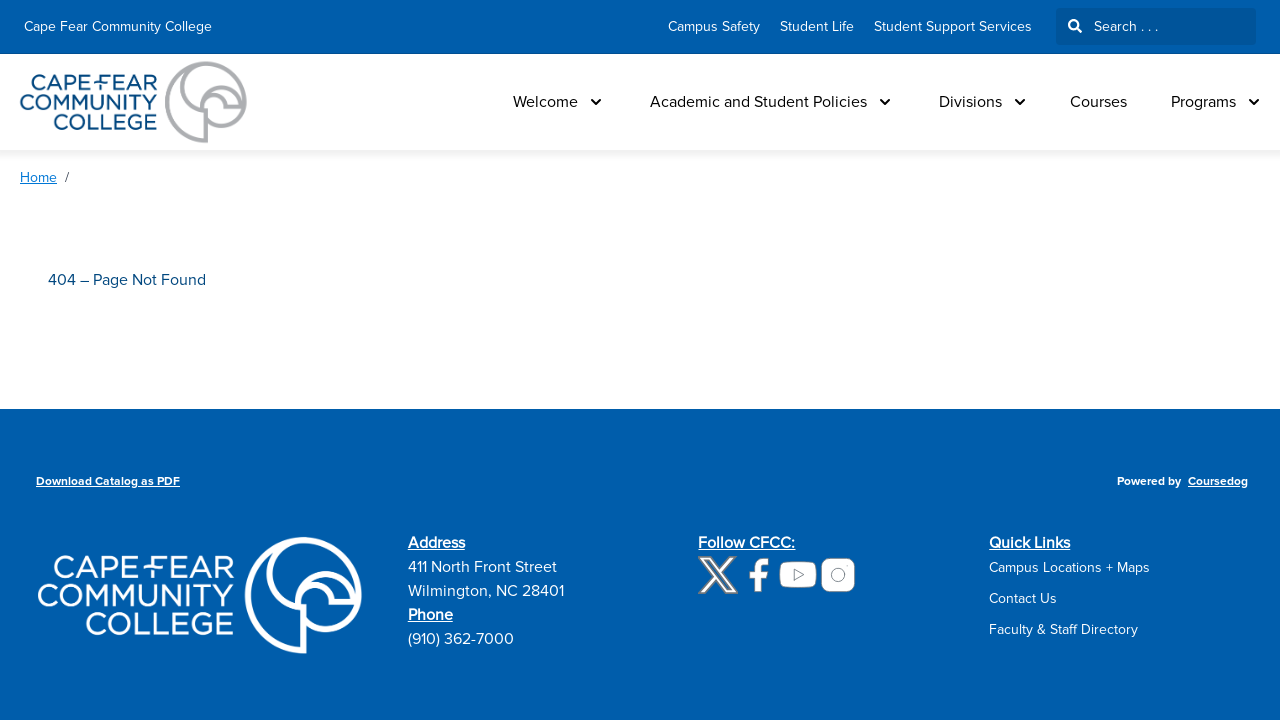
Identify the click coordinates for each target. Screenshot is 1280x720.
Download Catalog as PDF (108, 481)
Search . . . (1113, 26)
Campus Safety (714, 26)
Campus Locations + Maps (1069, 567)
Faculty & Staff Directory (1063, 629)
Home (38, 177)
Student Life (817, 26)
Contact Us (1023, 598)
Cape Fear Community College (118, 26)
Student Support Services (953, 26)
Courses (1098, 102)
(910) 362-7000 (461, 639)
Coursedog (1218, 481)
